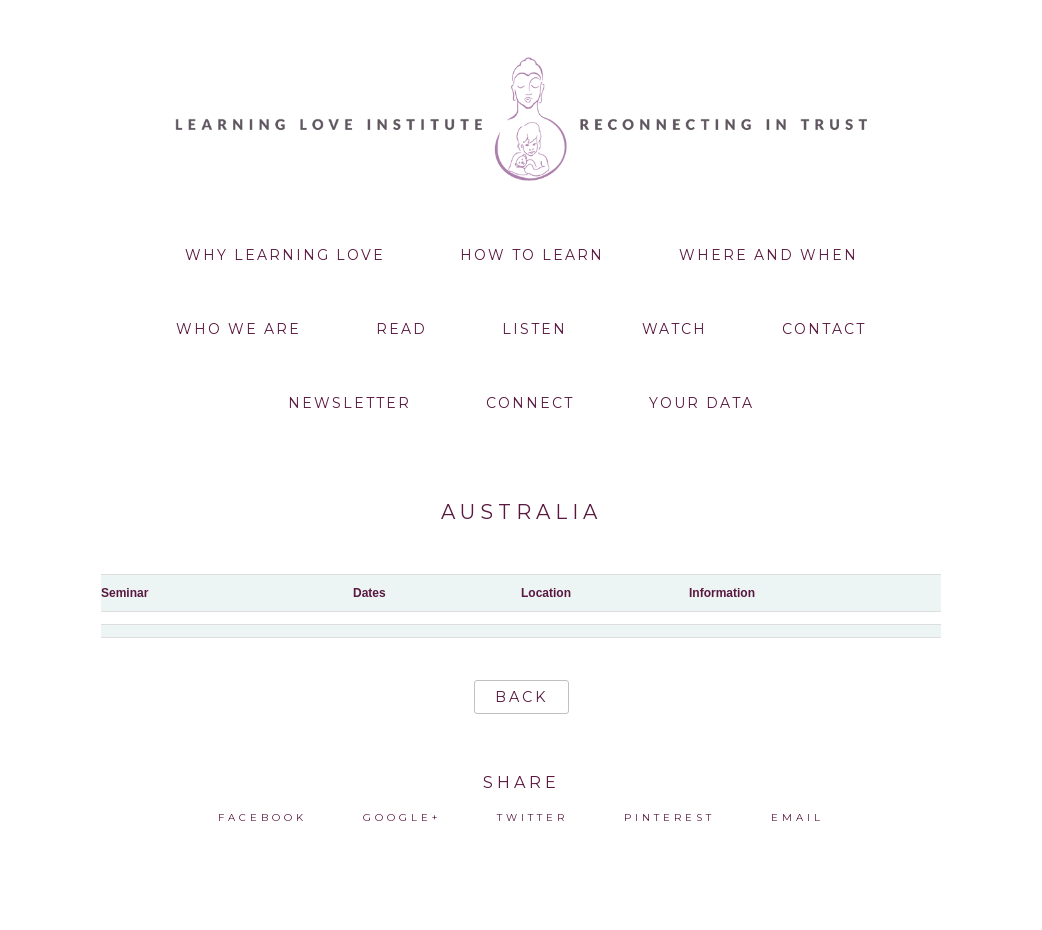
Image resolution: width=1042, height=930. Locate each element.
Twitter (532, 817)
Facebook (262, 817)
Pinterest (669, 817)
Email (797, 817)
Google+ (402, 817)
